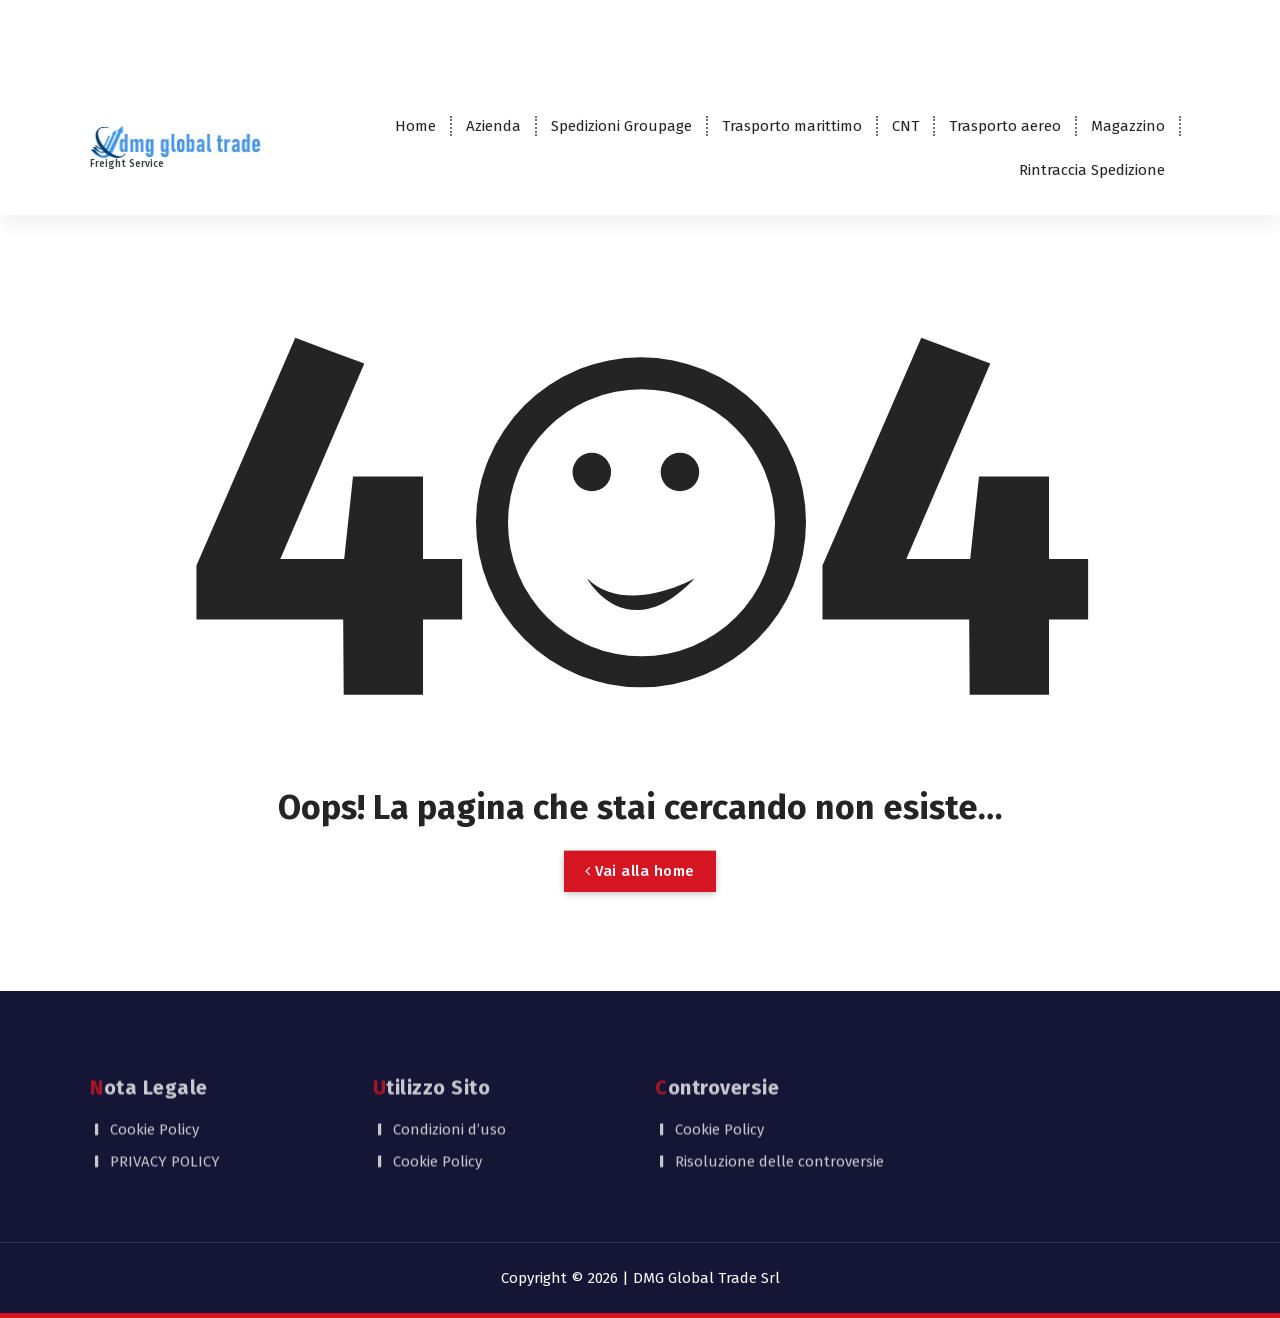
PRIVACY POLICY (165, 1133)
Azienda (493, 126)
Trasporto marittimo (792, 126)
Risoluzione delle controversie (779, 1133)
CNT (905, 126)
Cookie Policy (154, 1100)
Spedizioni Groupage (621, 126)
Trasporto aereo (1005, 126)
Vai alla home (640, 889)
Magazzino (1128, 126)
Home (415, 126)
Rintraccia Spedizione (1092, 170)
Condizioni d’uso (449, 1100)
